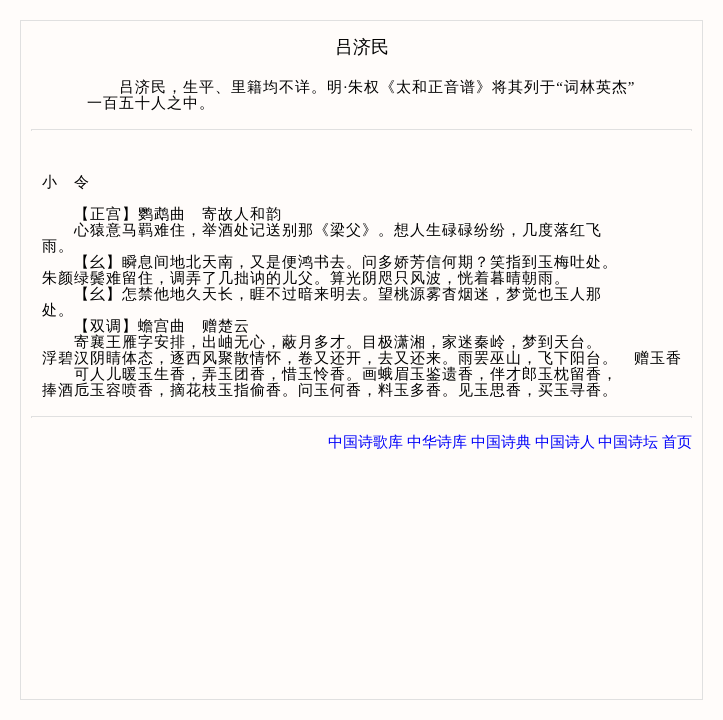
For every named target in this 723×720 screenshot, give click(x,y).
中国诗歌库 (365, 442)
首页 (677, 442)
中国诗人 (565, 442)
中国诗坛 (628, 442)
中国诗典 (501, 442)
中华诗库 (437, 442)
